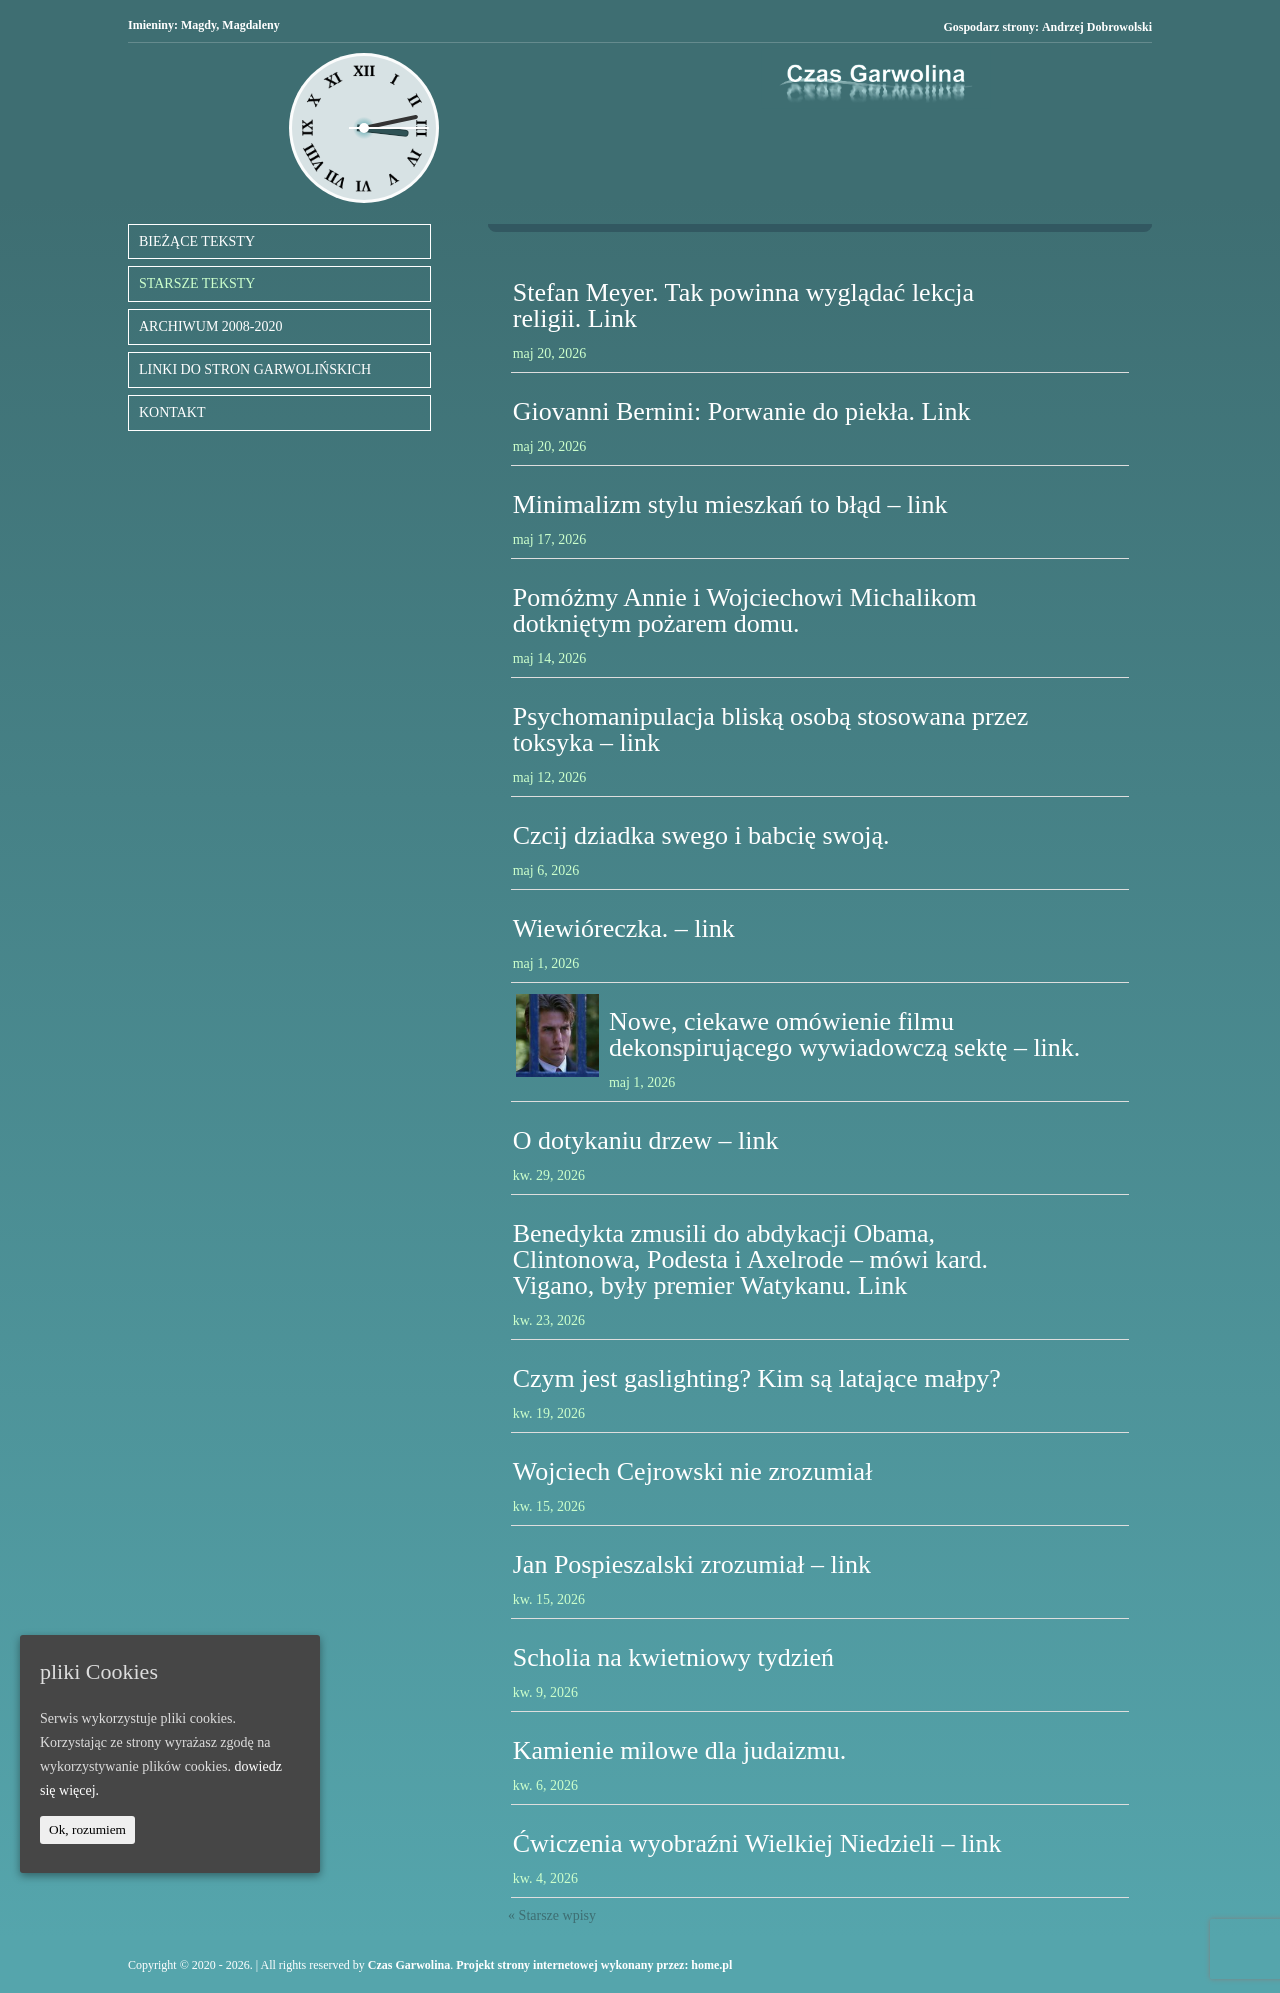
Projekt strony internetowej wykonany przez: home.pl (594, 1965)
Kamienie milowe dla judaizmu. (680, 1750)
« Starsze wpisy (552, 1915)
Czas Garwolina (409, 1965)
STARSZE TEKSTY (197, 283)
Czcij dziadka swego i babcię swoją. (701, 835)
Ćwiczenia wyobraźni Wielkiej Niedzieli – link (757, 1843)
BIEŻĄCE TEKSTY (197, 241)
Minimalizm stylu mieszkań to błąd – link (730, 504)
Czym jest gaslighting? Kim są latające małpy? (757, 1378)
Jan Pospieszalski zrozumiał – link (692, 1564)
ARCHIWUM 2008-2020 (211, 326)
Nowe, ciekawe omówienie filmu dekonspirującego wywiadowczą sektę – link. (844, 1034)
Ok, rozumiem (87, 1829)
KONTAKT (172, 412)
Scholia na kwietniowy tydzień (673, 1657)
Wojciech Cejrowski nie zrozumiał (693, 1471)
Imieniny (151, 25)
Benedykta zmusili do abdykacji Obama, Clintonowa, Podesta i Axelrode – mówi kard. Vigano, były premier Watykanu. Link (750, 1259)
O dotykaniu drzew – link (646, 1140)
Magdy (198, 25)
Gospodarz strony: (1047, 27)
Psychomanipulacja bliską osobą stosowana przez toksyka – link (771, 729)
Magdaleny (250, 25)
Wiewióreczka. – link (624, 928)
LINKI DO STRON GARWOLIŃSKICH (255, 369)
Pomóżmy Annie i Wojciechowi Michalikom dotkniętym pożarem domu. (745, 610)
